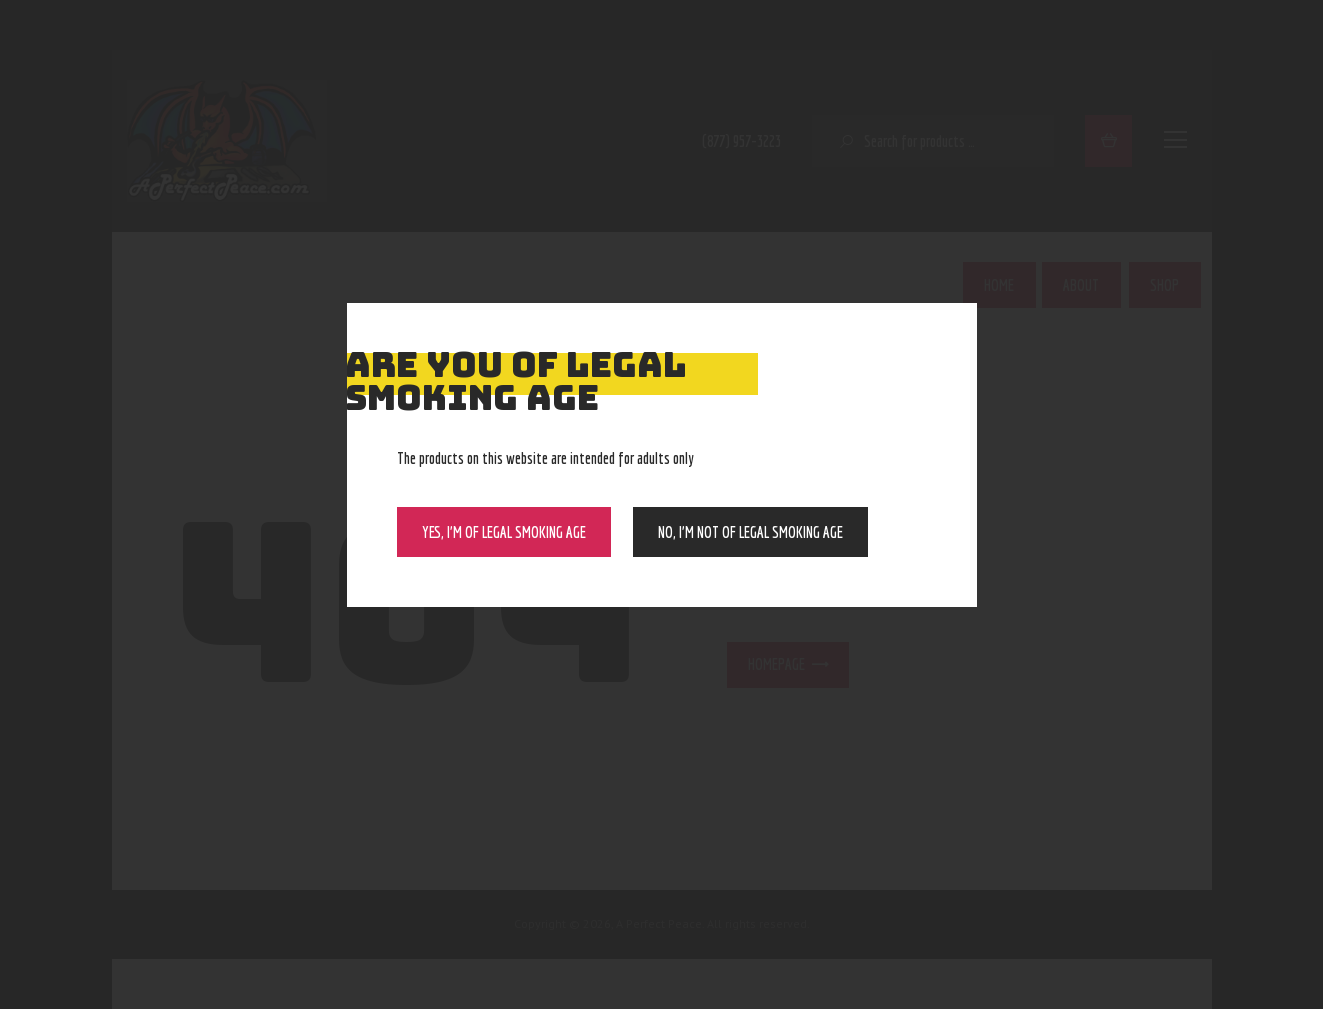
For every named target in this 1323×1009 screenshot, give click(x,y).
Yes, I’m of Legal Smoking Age (504, 532)
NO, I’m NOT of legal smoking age (750, 532)
